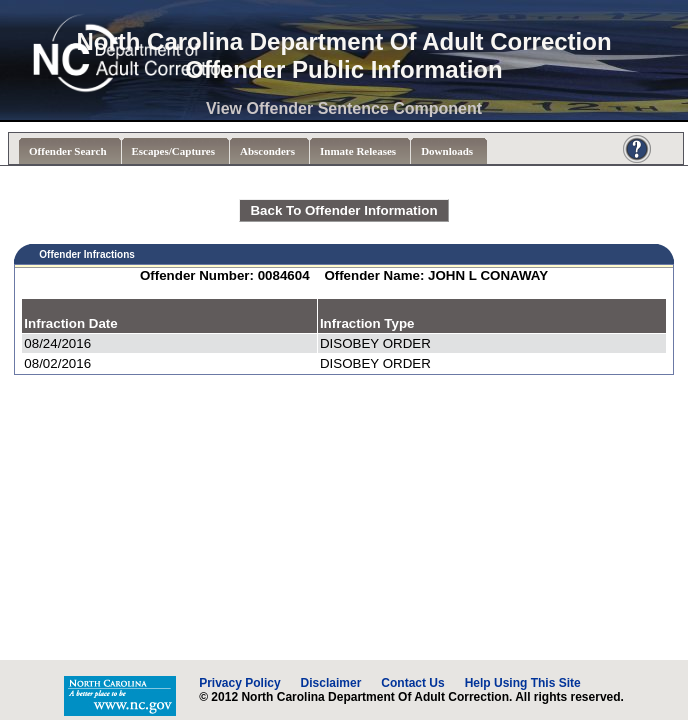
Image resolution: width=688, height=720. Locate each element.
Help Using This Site (523, 683)
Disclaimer (331, 683)
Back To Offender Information (343, 210)
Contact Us (412, 683)
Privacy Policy (239, 683)
